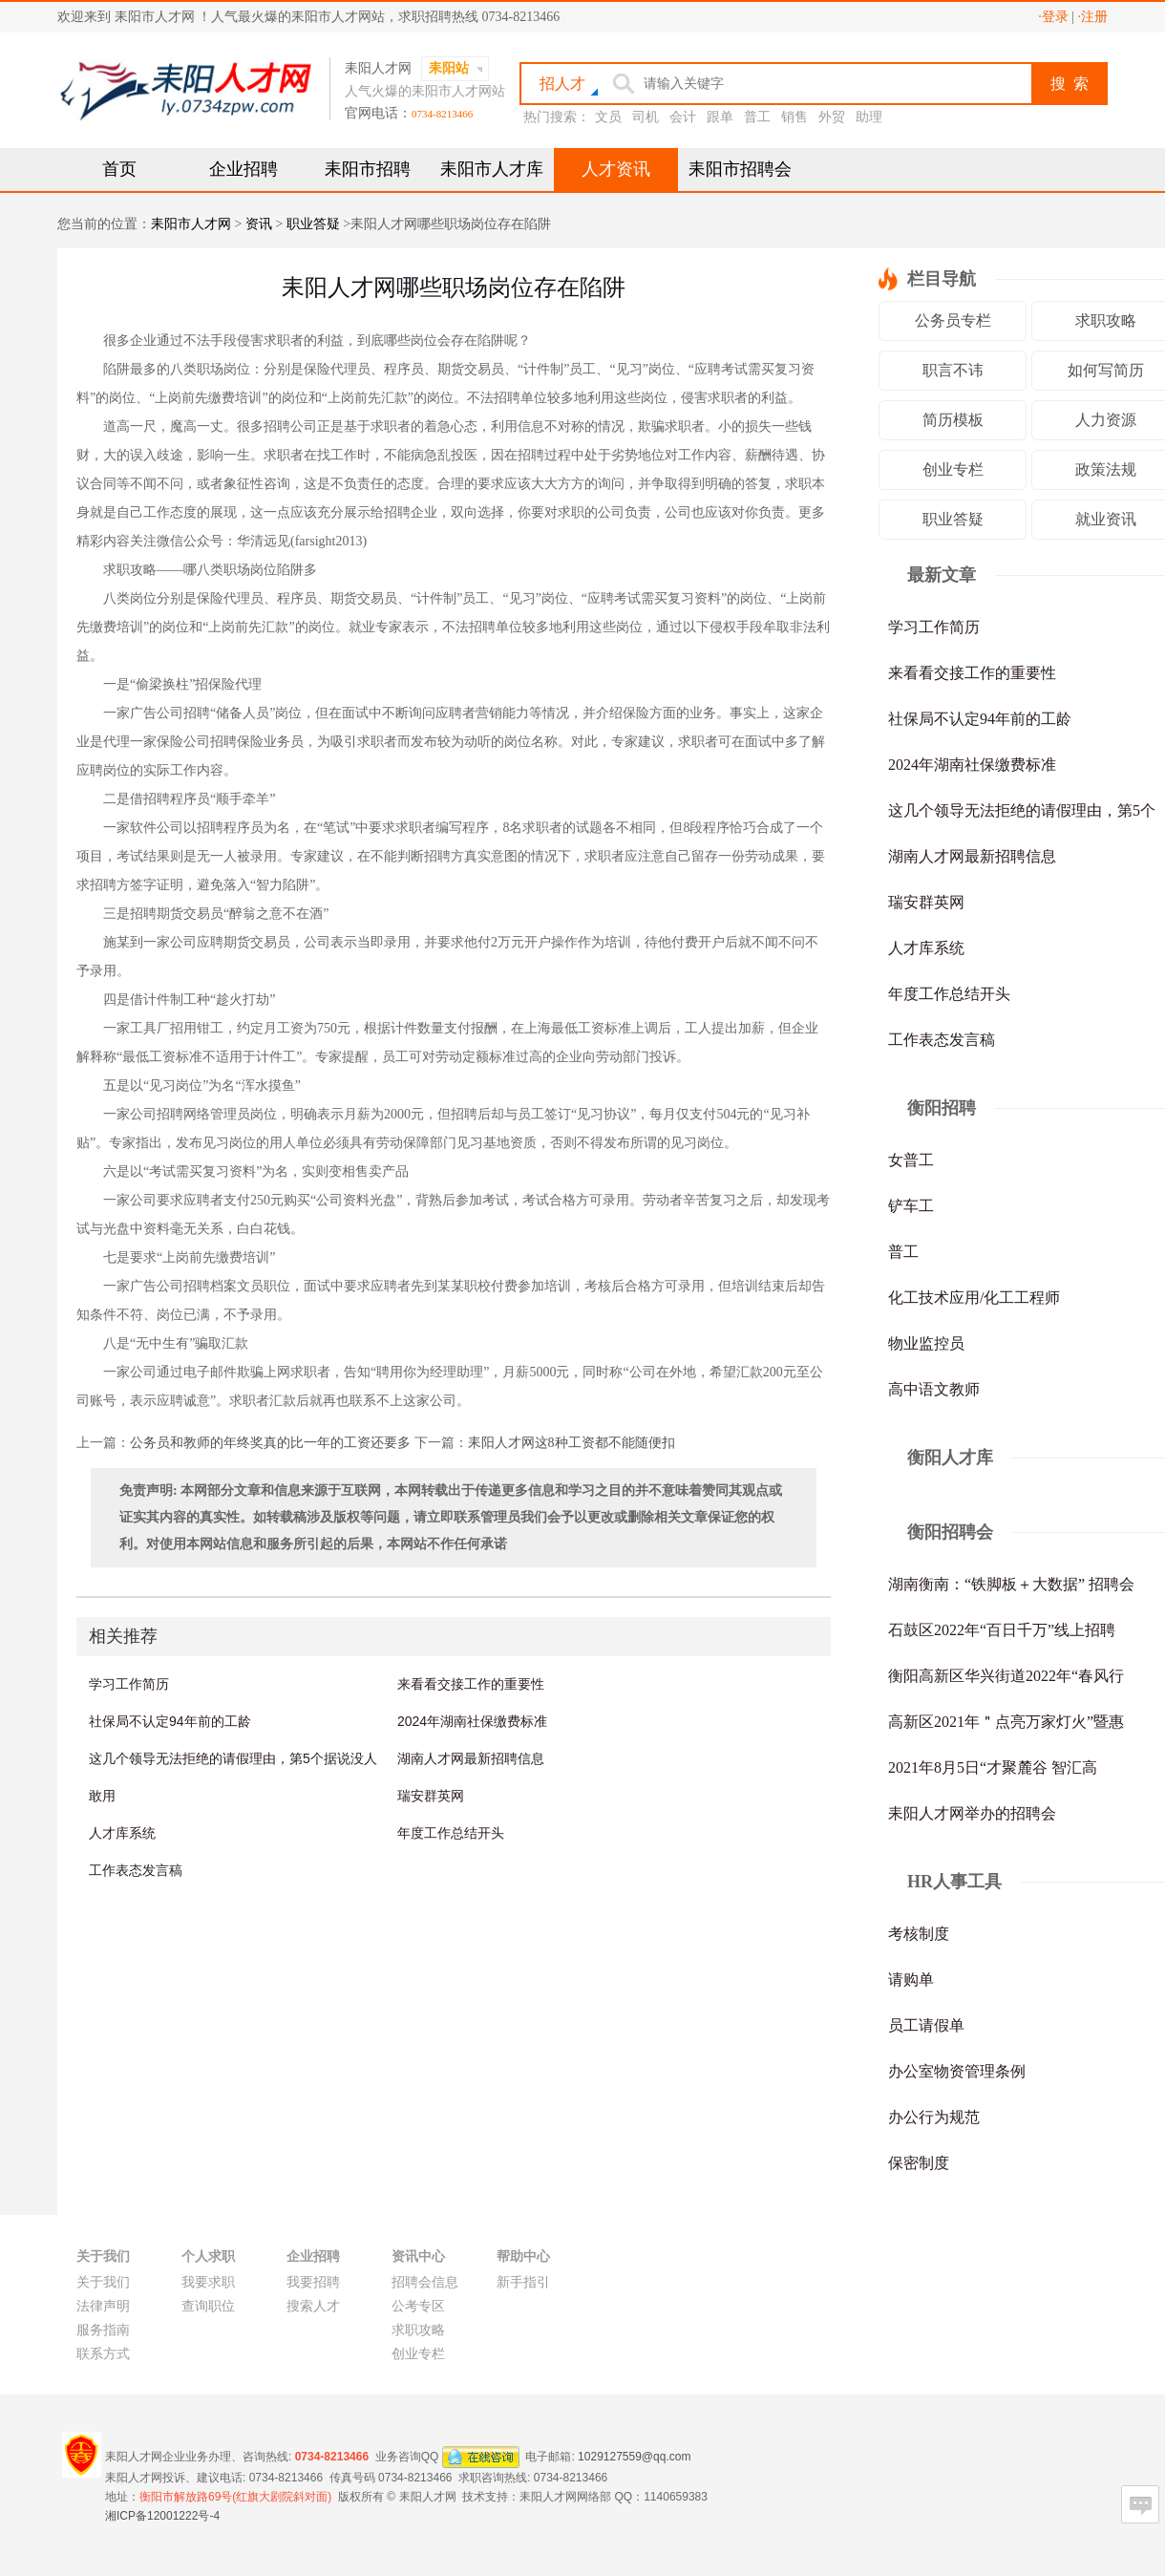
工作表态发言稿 (135, 1870)
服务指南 (103, 2330)
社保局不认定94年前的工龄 (170, 1721)
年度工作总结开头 (450, 1833)
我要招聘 (313, 2282)
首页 (119, 169)
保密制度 (918, 2163)
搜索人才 (313, 2306)
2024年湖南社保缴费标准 (472, 1721)
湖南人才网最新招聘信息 (470, 1758)
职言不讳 (953, 370)
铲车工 (911, 1206)
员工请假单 (926, 2025)
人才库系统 (122, 1833)
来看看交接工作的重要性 (470, 1684)
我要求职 (208, 2282)
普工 (757, 117)
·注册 (1093, 17)
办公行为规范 (934, 2117)
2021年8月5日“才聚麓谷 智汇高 (992, 1767)
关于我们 (103, 2282)
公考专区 (418, 2306)
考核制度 (918, 1934)
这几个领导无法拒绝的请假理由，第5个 (1021, 810)
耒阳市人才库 (491, 169)
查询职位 (208, 2306)
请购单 (911, 1979)
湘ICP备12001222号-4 (162, 2516)
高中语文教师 (934, 1389)
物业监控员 (926, 1343)
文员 (608, 117)
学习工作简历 (129, 1684)
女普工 (911, 1160)
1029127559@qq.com (634, 2455)
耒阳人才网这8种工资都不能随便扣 (571, 1443)
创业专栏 (953, 469)
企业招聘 (243, 169)
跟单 (720, 117)
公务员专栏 (953, 320)
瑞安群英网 (430, 1795)
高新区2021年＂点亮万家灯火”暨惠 (1006, 1722)
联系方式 (103, 2354)
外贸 (831, 117)
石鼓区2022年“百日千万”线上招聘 (1001, 1630)
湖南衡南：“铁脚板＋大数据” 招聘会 (1011, 1584)
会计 (682, 117)
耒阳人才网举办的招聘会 (972, 1813)
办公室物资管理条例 (957, 2071)
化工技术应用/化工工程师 (974, 1297)
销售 (794, 117)
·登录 (1053, 17)
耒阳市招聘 (368, 169)
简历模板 (953, 420)
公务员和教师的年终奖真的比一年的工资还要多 (270, 1443)
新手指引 (523, 2282)
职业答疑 (313, 224)
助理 (869, 117)
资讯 (258, 224)
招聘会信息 (425, 2282)
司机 (645, 117)
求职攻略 (418, 2330)
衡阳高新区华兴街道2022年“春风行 (1006, 1676)
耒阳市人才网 (191, 224)
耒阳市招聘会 (740, 169)
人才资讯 (616, 169)
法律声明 (103, 2306)
